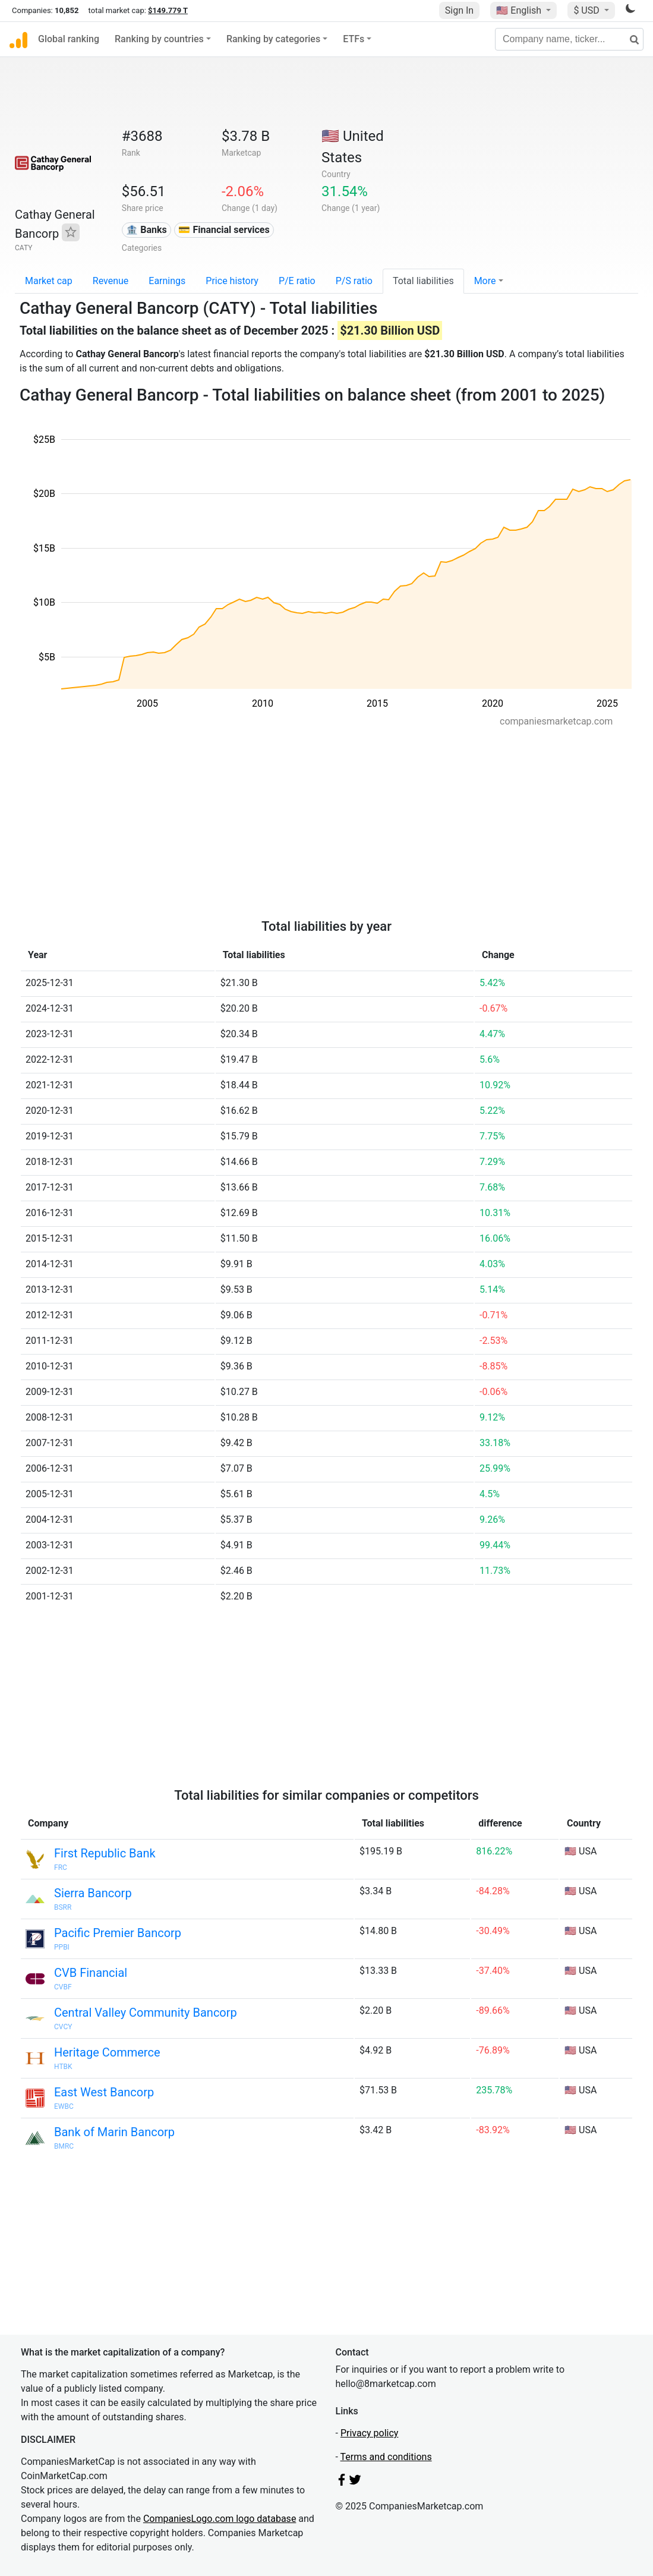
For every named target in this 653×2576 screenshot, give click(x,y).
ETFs (353, 39)
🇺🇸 (520, 10)
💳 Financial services (223, 229)
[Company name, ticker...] (569, 39)
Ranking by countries (159, 39)
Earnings (167, 280)
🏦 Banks (146, 229)
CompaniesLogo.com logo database (219, 2518)
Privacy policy (369, 2433)
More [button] (485, 280)
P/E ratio (297, 280)
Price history (232, 280)
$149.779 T (168, 10)
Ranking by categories (273, 39)
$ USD (587, 10)
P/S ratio (354, 280)
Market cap (48, 280)
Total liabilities (423, 280)
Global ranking (68, 39)
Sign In (459, 10)
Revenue (111, 280)
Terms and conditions (386, 2456)
